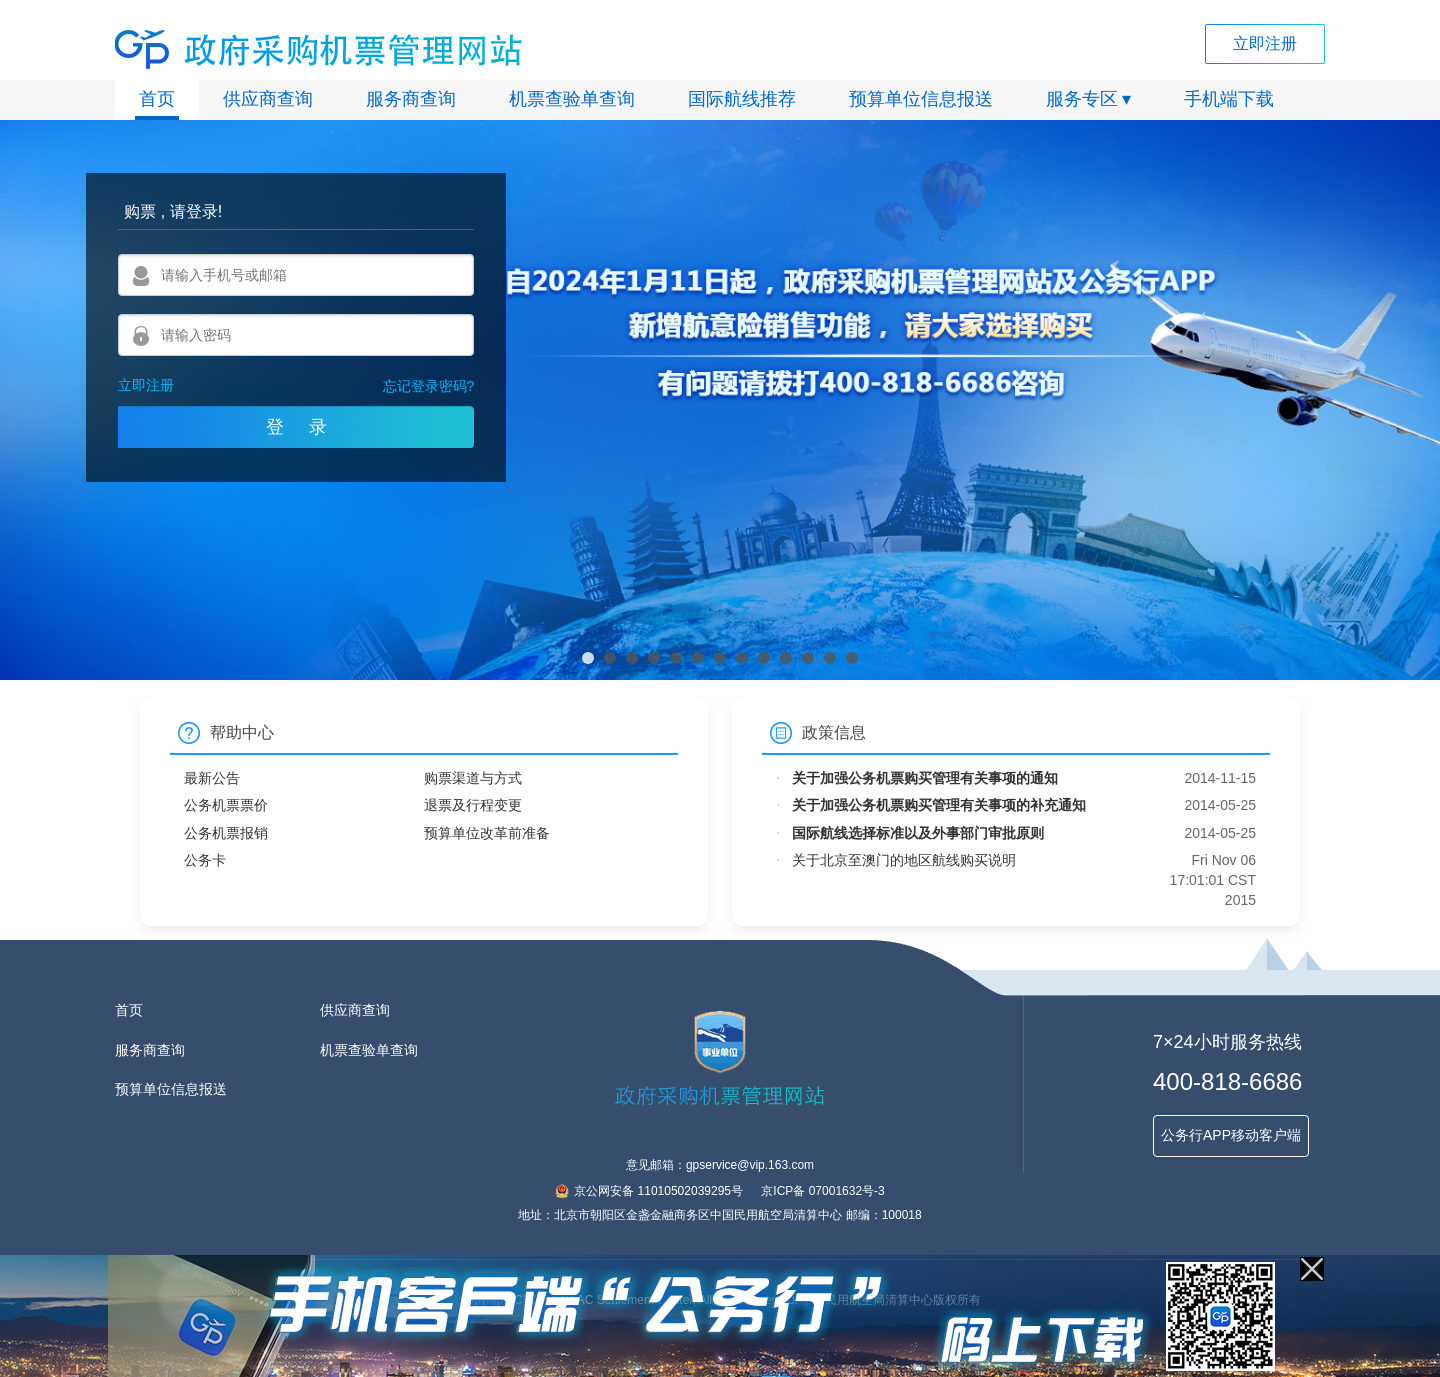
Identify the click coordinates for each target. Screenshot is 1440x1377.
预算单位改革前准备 (487, 833)
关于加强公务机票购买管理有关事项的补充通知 (939, 805)
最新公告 (212, 778)
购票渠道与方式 (473, 778)
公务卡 (205, 860)
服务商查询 (411, 99)
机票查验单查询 (572, 99)
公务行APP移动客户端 (1231, 1135)
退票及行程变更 (473, 805)
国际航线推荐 (742, 99)
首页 (157, 99)
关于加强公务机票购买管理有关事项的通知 (925, 778)
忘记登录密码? (429, 386)
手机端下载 (1229, 99)
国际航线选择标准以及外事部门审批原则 (918, 833)
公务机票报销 (226, 833)
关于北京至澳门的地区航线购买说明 (904, 860)
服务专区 (1082, 99)
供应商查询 (268, 99)
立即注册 (1265, 43)
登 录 (296, 427)
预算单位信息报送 (921, 99)
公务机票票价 (226, 805)
